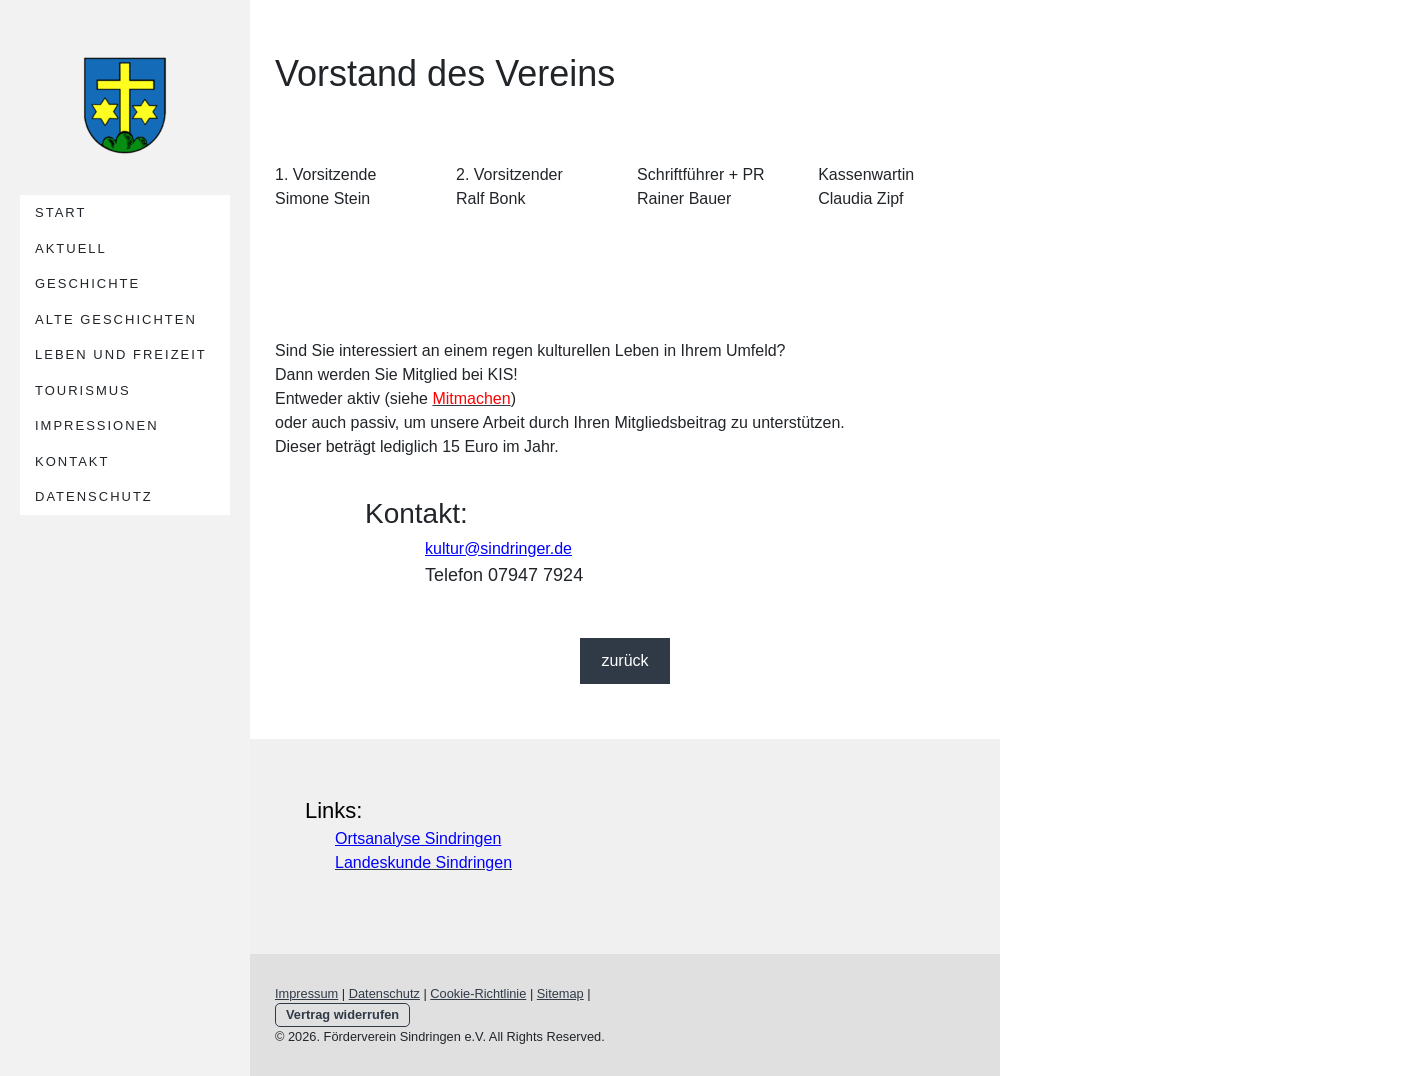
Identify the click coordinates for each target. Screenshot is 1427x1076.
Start (60, 212)
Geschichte (87, 283)
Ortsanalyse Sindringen (418, 838)
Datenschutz (94, 496)
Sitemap (560, 993)
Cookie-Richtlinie (478, 993)
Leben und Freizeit (121, 354)
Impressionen (97, 425)
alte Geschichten (116, 319)
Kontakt (72, 461)
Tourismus (83, 390)
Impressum (306, 993)
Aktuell (71, 248)
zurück (624, 660)
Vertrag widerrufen (342, 1014)
